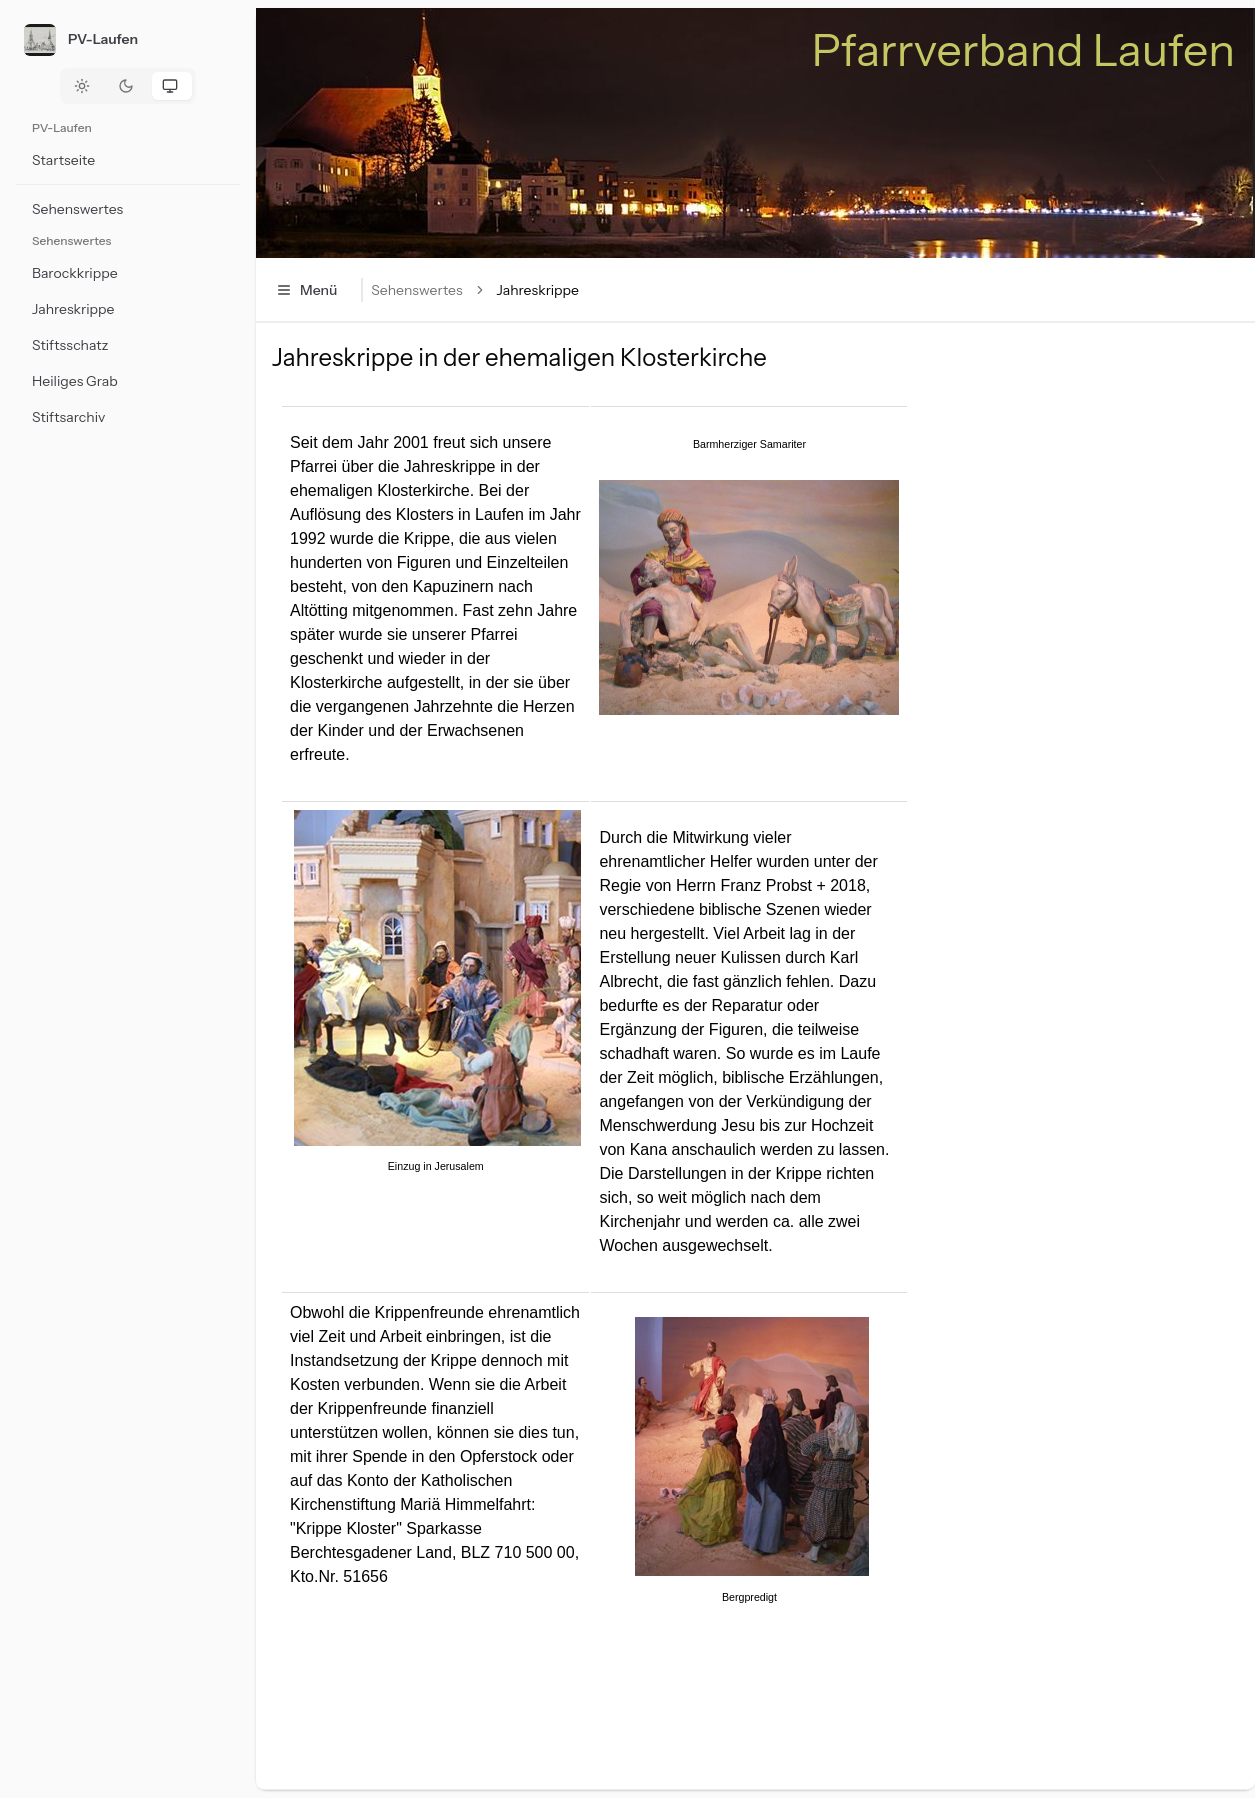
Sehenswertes (416, 290)
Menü (306, 290)
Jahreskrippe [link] (538, 290)
